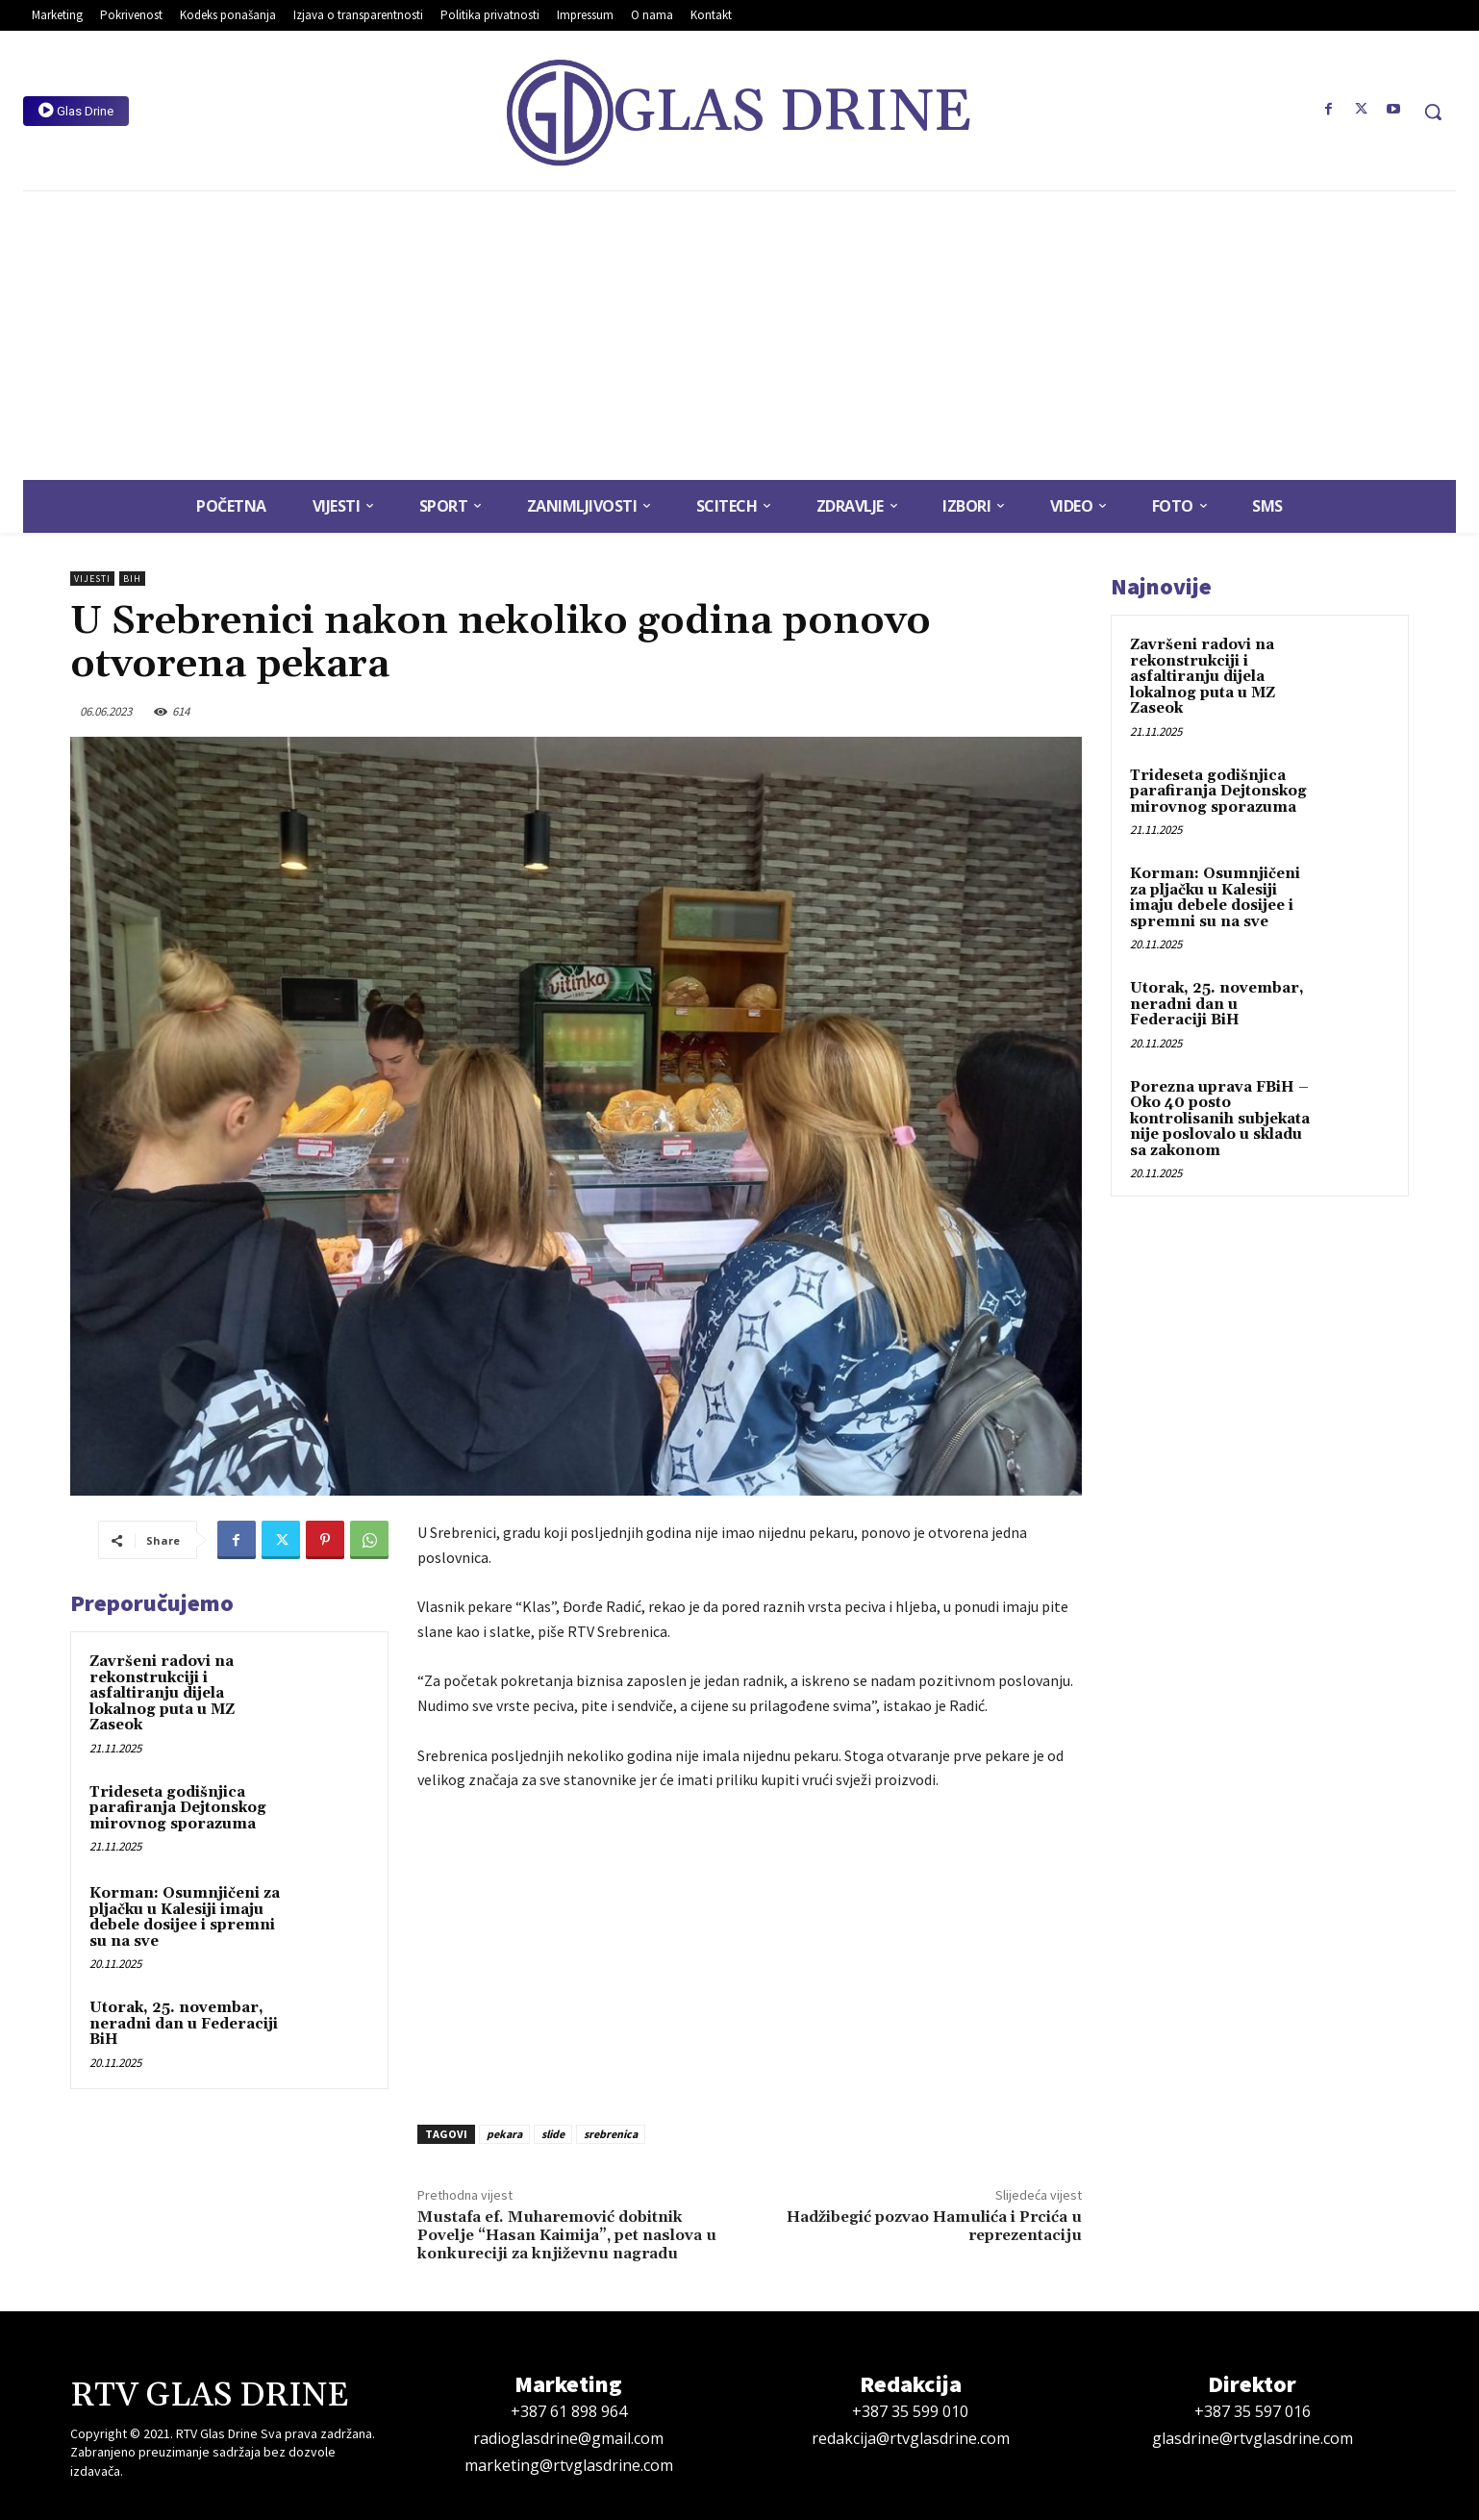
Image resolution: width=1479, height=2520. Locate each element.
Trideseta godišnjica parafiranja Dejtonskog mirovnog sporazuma (177, 1808)
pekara (504, 2134)
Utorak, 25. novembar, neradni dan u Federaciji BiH (183, 2024)
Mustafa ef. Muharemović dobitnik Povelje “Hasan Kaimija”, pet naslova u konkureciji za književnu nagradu (566, 2235)
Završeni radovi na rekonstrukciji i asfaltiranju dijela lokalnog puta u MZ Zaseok (162, 1693)
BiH (132, 578)
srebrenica (611, 2134)
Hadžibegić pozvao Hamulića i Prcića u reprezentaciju (934, 2226)
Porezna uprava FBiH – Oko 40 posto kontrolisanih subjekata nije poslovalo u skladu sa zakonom (1220, 1119)
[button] (1433, 111)
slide (552, 2134)
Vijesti (92, 578)
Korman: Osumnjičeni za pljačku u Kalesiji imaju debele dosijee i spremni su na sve (184, 1917)
